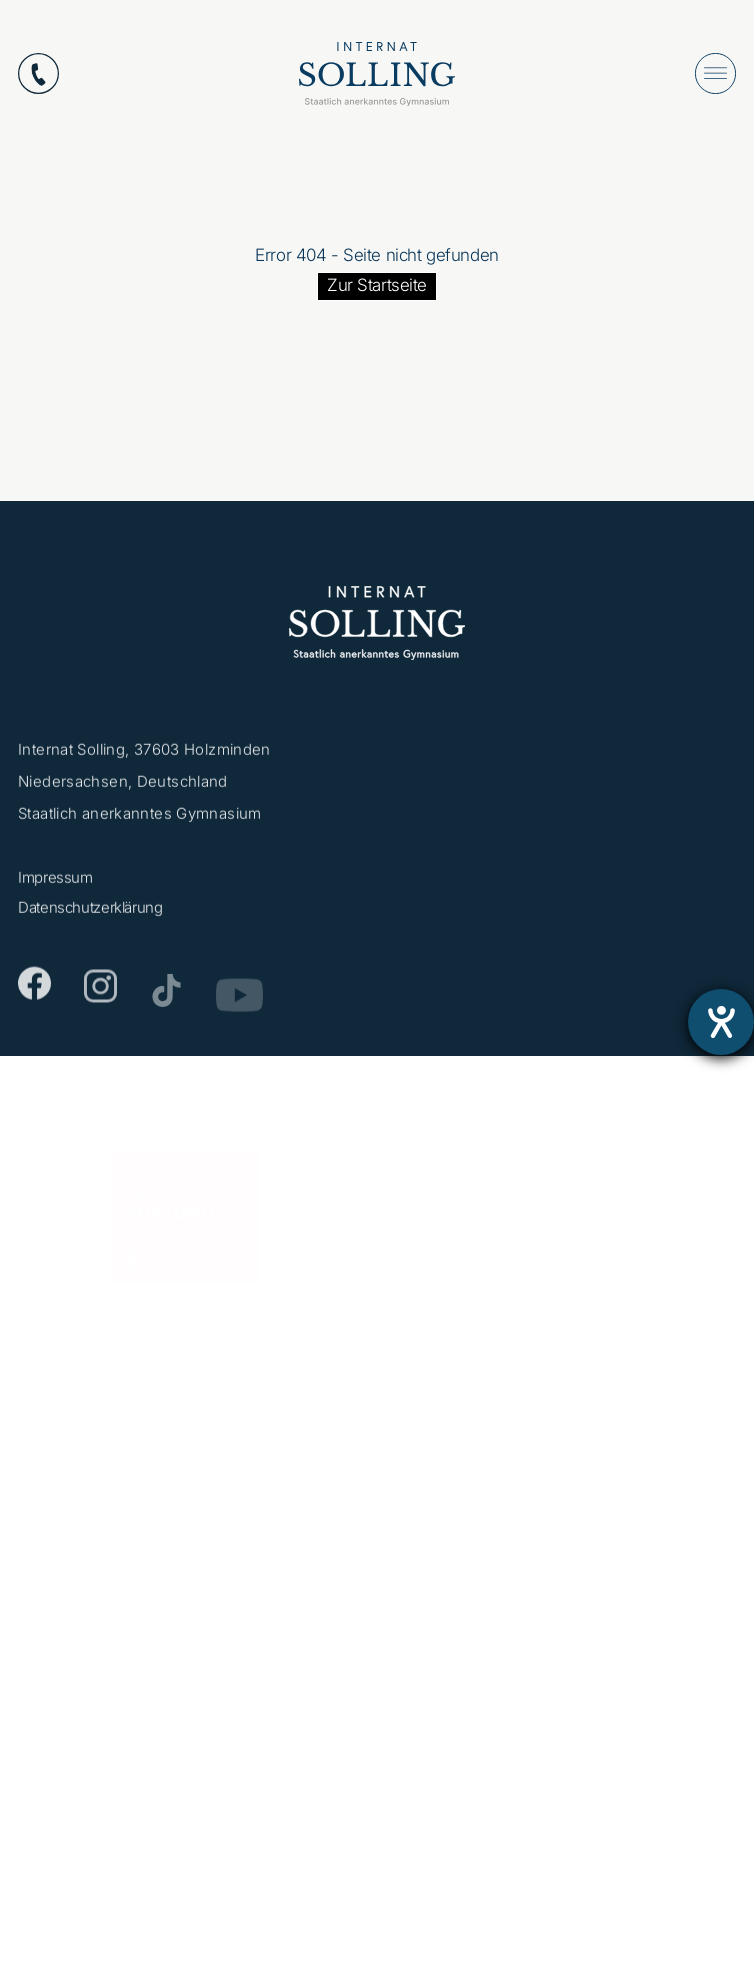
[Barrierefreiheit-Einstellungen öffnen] (721, 1022)
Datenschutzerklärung (90, 912)
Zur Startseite (377, 285)
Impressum (55, 882)
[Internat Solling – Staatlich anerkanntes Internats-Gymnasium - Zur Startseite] (377, 78)
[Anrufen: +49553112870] (38, 73)
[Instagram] (100, 996)
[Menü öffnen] (715, 73)
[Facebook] (34, 990)
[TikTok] (166, 999)
